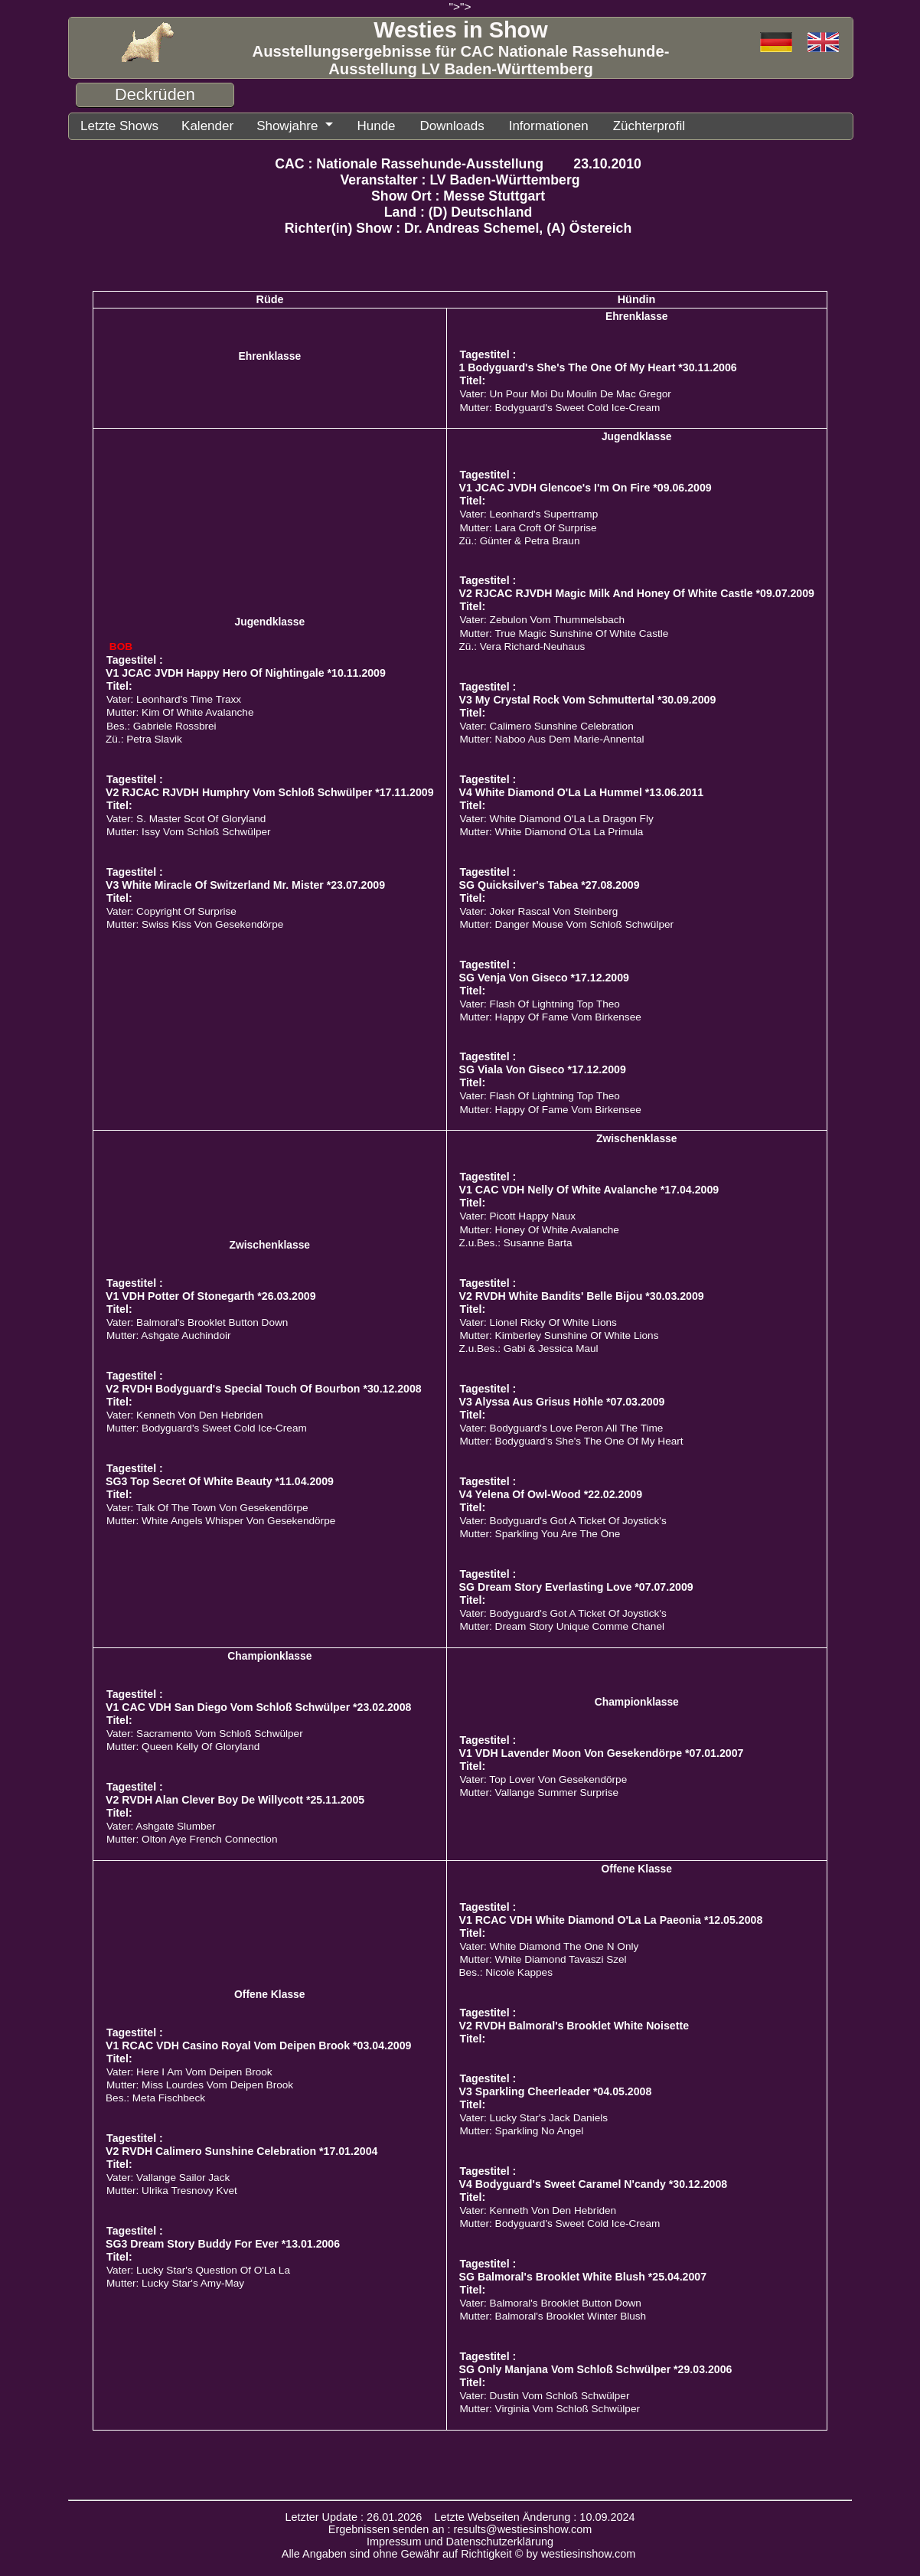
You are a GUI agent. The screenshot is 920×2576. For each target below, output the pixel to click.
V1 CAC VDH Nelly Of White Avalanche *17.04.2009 (589, 1188)
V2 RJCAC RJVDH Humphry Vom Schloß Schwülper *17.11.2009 (270, 791)
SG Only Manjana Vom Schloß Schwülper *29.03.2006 (595, 2368)
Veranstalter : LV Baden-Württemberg (459, 178)
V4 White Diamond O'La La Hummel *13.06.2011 (581, 791)
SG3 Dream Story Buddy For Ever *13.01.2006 (223, 2242)
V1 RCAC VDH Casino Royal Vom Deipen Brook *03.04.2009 (258, 2044)
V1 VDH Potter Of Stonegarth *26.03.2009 (211, 1294)
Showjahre (274, 125)
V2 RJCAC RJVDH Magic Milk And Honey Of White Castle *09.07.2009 (636, 592)
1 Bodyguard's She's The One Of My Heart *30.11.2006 (598, 366)
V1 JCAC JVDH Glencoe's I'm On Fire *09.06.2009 (585, 486)
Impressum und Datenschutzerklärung (460, 2540)
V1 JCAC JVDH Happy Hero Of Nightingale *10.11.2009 (246, 671)
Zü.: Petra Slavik (144, 737)
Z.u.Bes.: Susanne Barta (516, 1241)
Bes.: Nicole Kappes (506, 1971)
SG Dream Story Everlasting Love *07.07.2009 (576, 1585)
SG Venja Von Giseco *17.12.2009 (544, 976)
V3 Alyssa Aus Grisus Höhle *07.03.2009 (562, 1400)
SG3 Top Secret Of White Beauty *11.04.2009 (220, 1480)
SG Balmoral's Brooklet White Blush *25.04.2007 (583, 2275)
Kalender (198, 125)
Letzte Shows (116, 125)
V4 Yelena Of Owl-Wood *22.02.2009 (550, 1493)
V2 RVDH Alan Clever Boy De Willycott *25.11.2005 (235, 1798)
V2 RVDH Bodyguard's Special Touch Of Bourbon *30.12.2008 (264, 1387)
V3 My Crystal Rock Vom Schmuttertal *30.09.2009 (587, 698)
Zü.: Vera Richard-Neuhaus (522, 645)
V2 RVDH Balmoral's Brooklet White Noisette (574, 2024)
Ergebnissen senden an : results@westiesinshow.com (460, 2528)
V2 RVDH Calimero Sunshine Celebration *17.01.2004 (241, 2149)
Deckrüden (155, 94)
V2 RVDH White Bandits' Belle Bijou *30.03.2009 (581, 1294)
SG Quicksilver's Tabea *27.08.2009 (549, 883)
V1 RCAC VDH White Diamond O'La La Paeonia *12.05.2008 (611, 1918)
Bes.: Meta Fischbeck (155, 2096)
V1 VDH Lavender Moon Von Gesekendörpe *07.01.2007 (601, 1751)
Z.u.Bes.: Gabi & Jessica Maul (529, 1347)
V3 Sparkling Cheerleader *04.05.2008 (555, 2090)
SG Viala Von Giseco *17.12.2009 (542, 1068)
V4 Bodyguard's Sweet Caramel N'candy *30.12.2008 (593, 2182)
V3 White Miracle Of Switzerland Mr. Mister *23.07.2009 (245, 883)
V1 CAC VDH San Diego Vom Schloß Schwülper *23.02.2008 (258, 1705)
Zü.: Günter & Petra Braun (519, 539)
